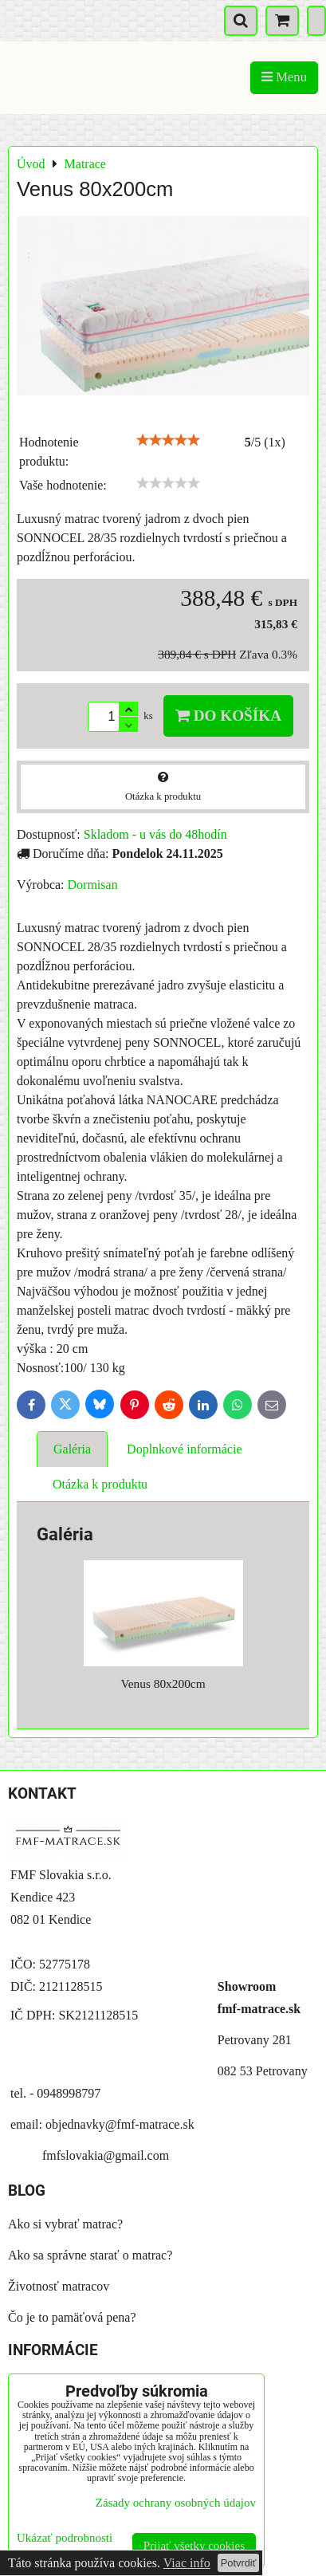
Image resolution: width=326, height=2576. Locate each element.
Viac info (186, 2563)
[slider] (168, 440)
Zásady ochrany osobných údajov (176, 2502)
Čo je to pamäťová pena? (72, 2317)
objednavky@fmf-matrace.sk (119, 2124)
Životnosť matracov (58, 2286)
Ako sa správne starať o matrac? (90, 2255)
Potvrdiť (239, 2563)
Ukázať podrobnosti (64, 2537)
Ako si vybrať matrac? (65, 2224)
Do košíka (228, 715)
